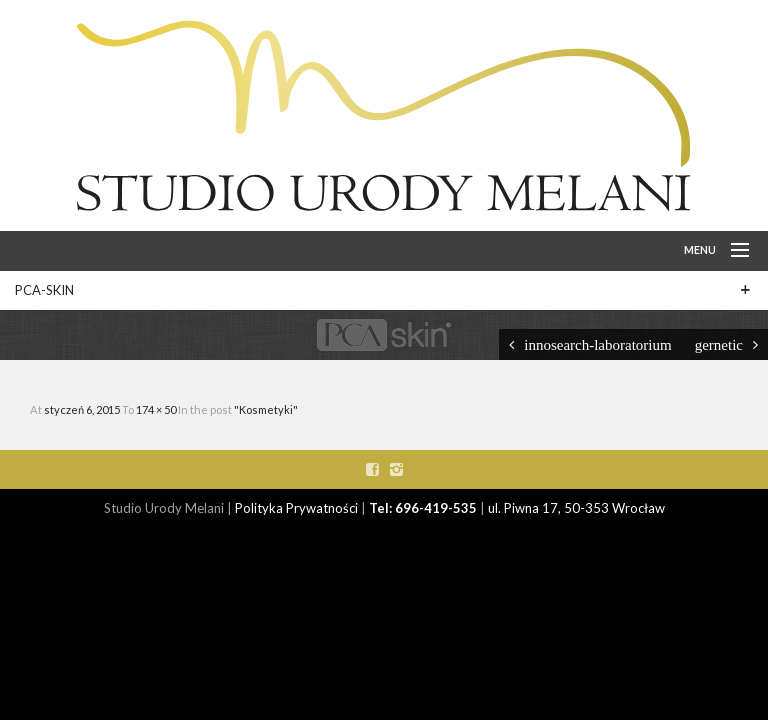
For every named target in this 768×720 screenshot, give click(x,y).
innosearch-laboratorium (597, 344)
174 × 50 (157, 409)
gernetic (719, 344)
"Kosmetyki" (266, 409)
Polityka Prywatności (296, 508)
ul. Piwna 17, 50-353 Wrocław (576, 508)
